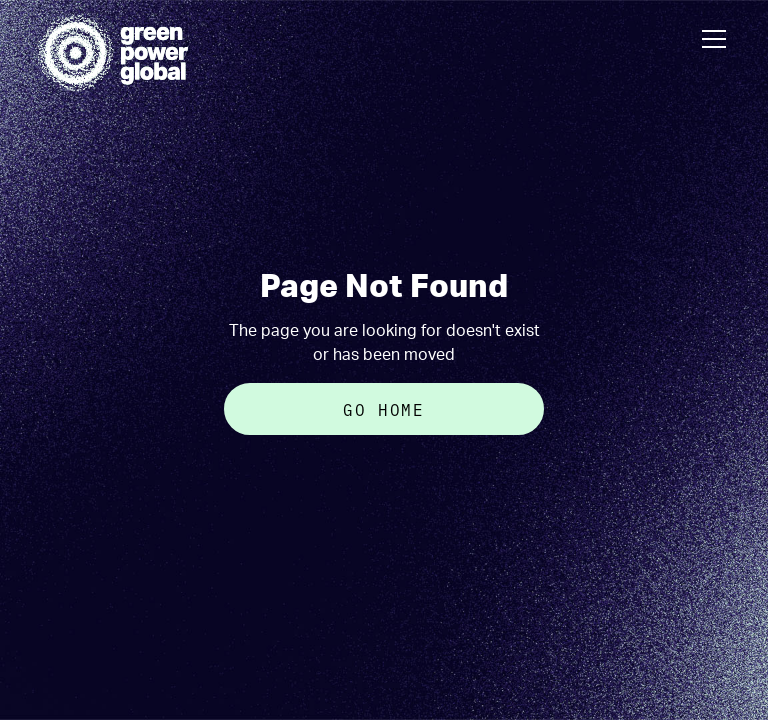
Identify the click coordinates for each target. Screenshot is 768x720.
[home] (113, 53)
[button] (710, 39)
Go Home (383, 409)
